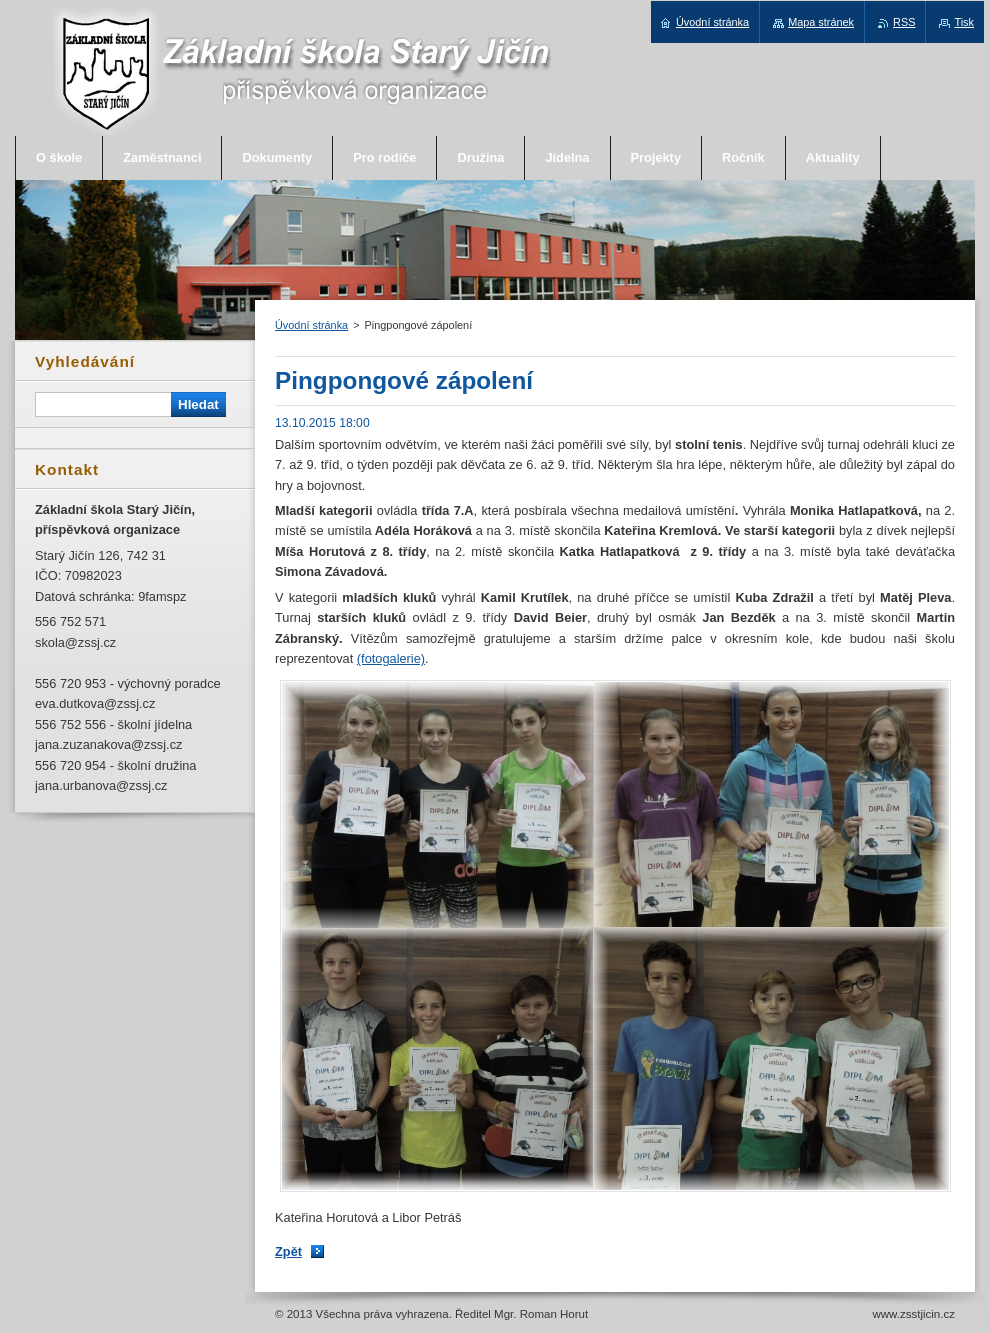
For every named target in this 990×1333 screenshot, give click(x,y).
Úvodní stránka (311, 325)
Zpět (288, 1251)
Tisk (964, 22)
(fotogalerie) (391, 658)
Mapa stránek (821, 22)
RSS (904, 22)
